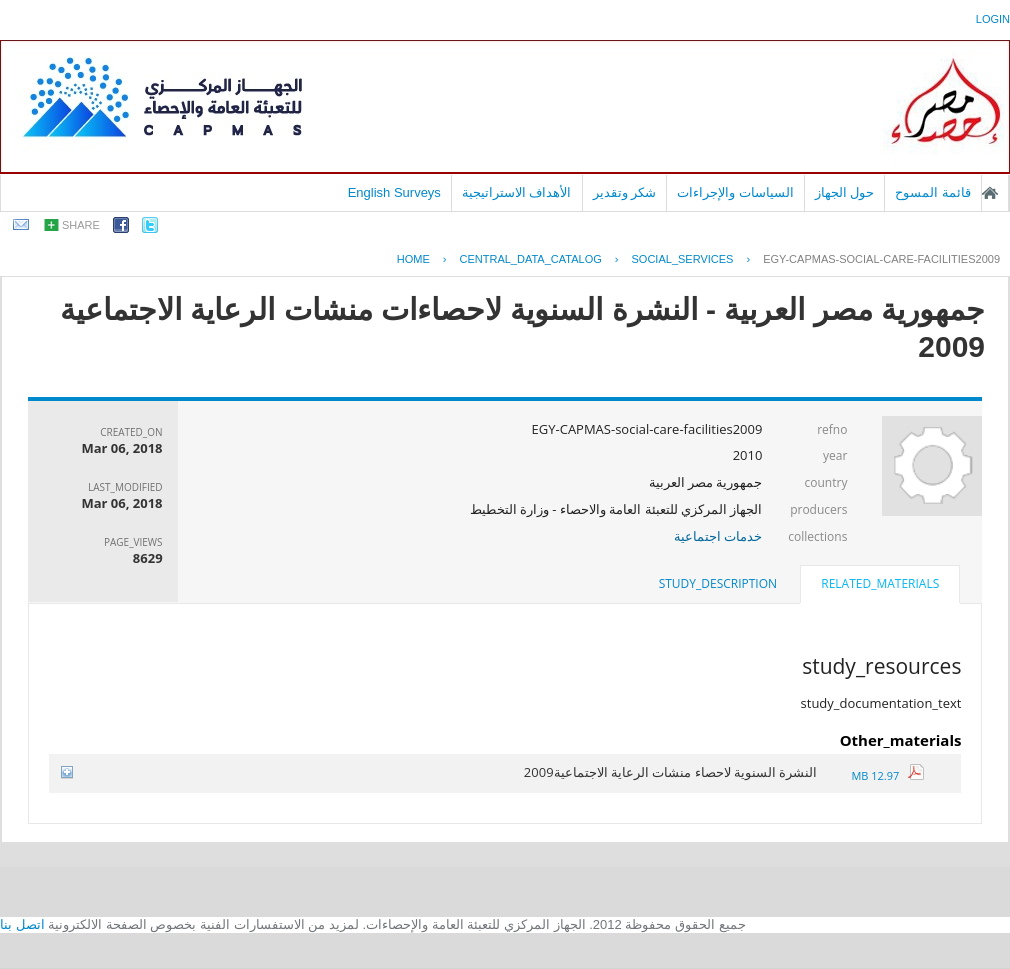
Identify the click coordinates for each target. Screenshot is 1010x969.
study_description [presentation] (718, 583)
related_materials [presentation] (880, 583)
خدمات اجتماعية (718, 536)
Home (413, 259)
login (993, 19)
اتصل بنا (22, 924)
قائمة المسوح (933, 192)
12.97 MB (887, 775)
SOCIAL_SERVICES (683, 259)
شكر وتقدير (625, 192)
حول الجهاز (845, 192)
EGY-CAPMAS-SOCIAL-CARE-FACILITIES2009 (881, 259)
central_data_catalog (531, 259)
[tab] (880, 586)
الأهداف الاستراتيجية (517, 192)
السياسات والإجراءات (735, 192)
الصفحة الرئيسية (990, 193)
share (81, 225)
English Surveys (394, 192)
